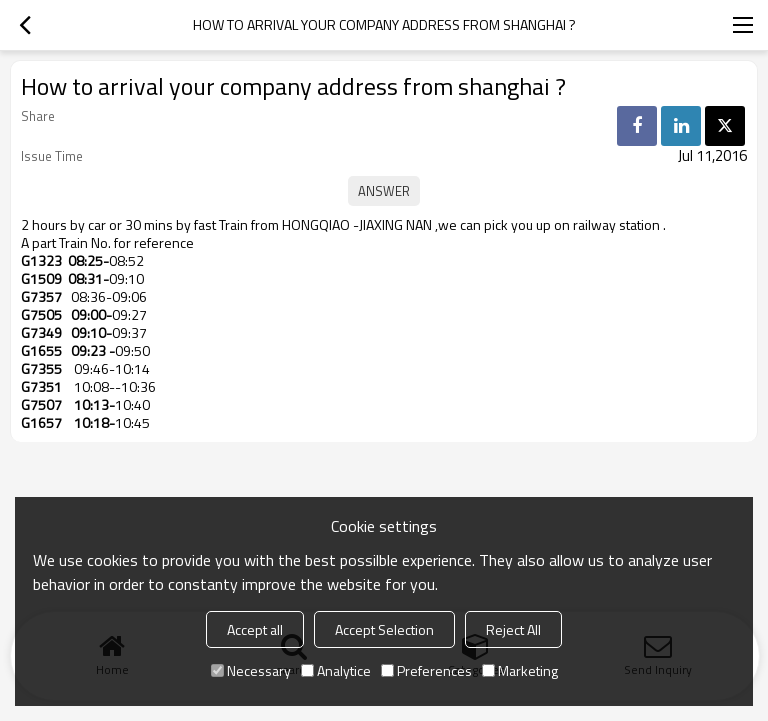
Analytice (336, 670)
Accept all (255, 629)
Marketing (520, 670)
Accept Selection (384, 629)
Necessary (251, 670)
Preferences (426, 670)
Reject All (513, 629)
